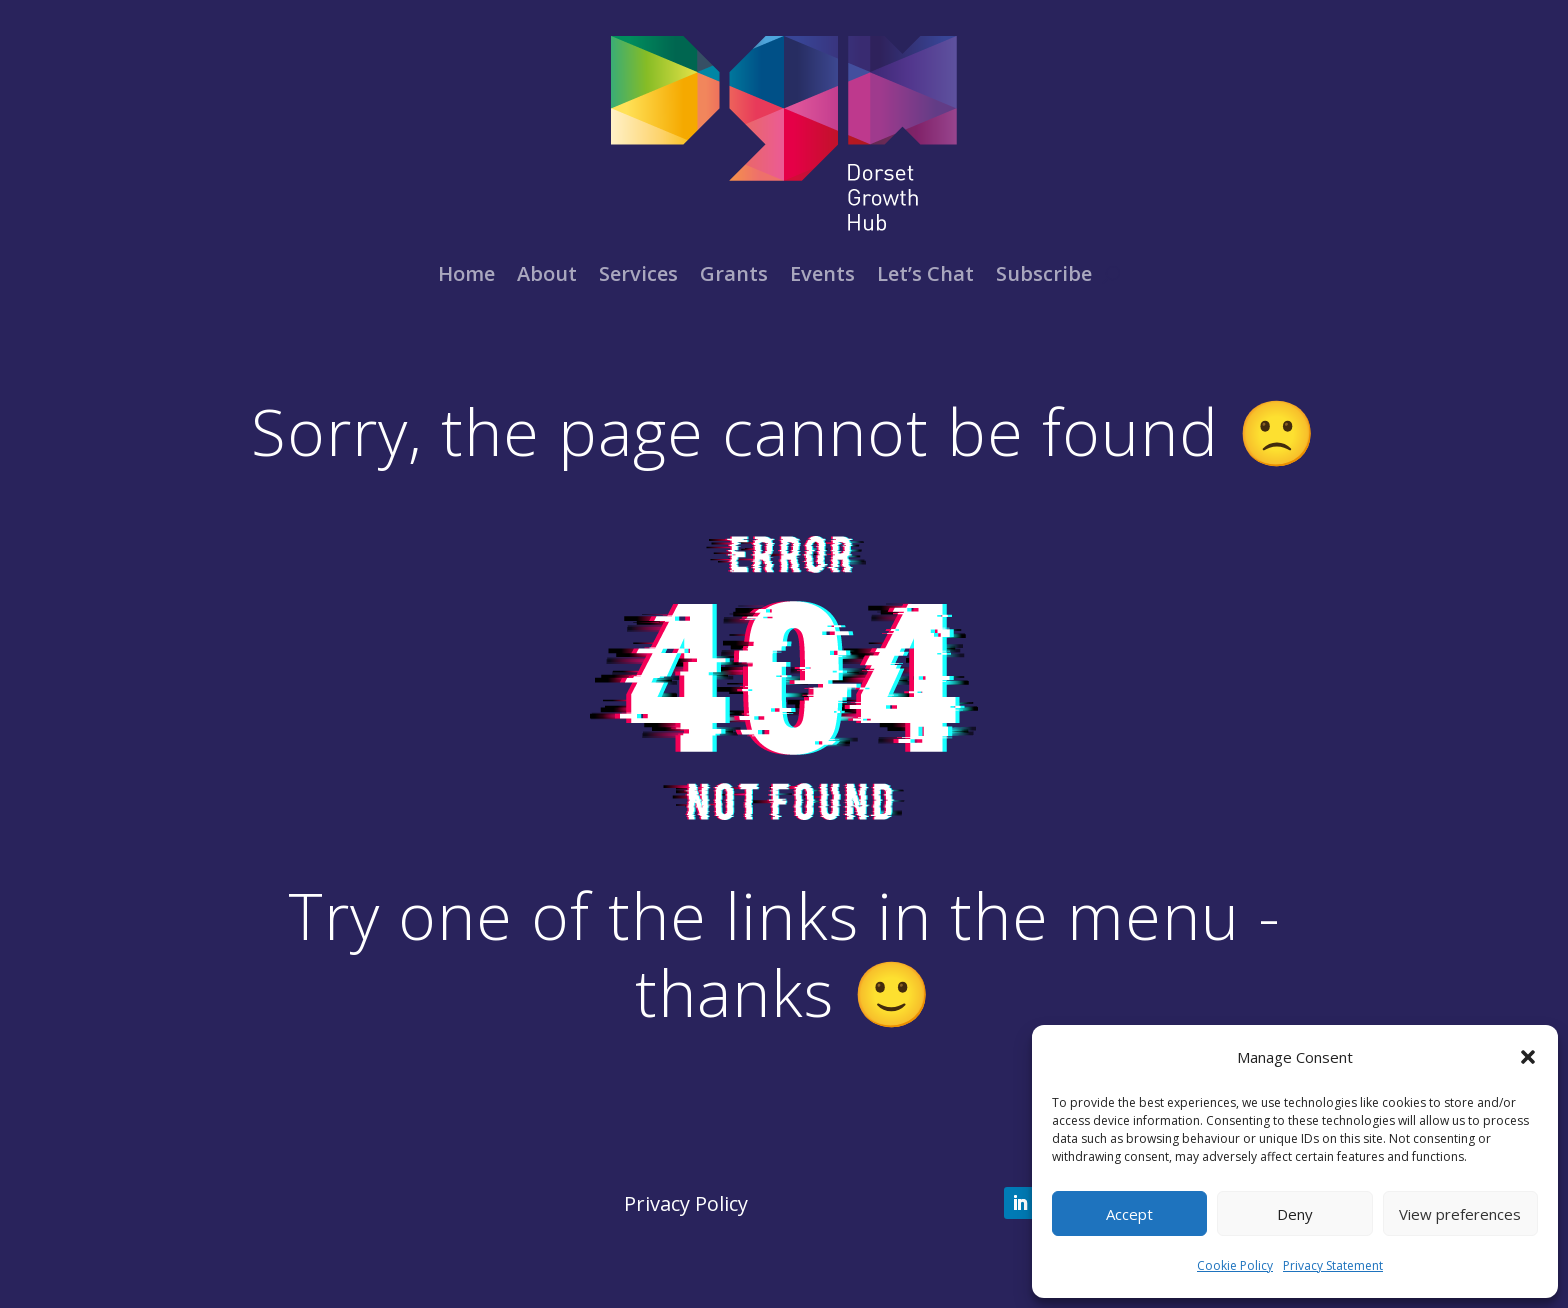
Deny (1295, 1214)
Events (822, 273)
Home (466, 273)
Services (638, 273)
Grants (734, 273)
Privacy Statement (1333, 1265)
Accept (1129, 1214)
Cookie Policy (1235, 1265)
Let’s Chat (925, 273)
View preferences (1460, 1214)
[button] (1528, 1057)
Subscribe (1044, 273)
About (547, 273)
